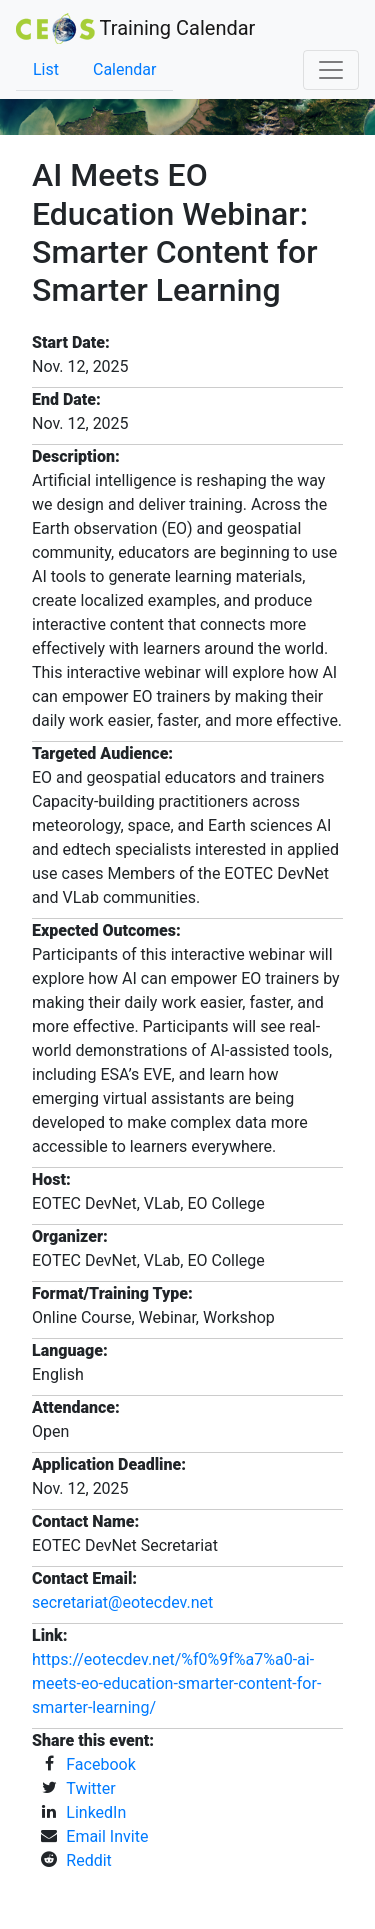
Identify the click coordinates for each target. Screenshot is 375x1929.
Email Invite (107, 1836)
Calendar (124, 69)
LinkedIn (96, 1812)
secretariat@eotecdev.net (122, 1602)
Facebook (100, 1764)
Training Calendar (135, 28)
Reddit (89, 1860)
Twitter (90, 1788)
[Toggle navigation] (331, 70)
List (46, 69)
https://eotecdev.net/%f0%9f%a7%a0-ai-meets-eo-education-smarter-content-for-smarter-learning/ (176, 1683)
